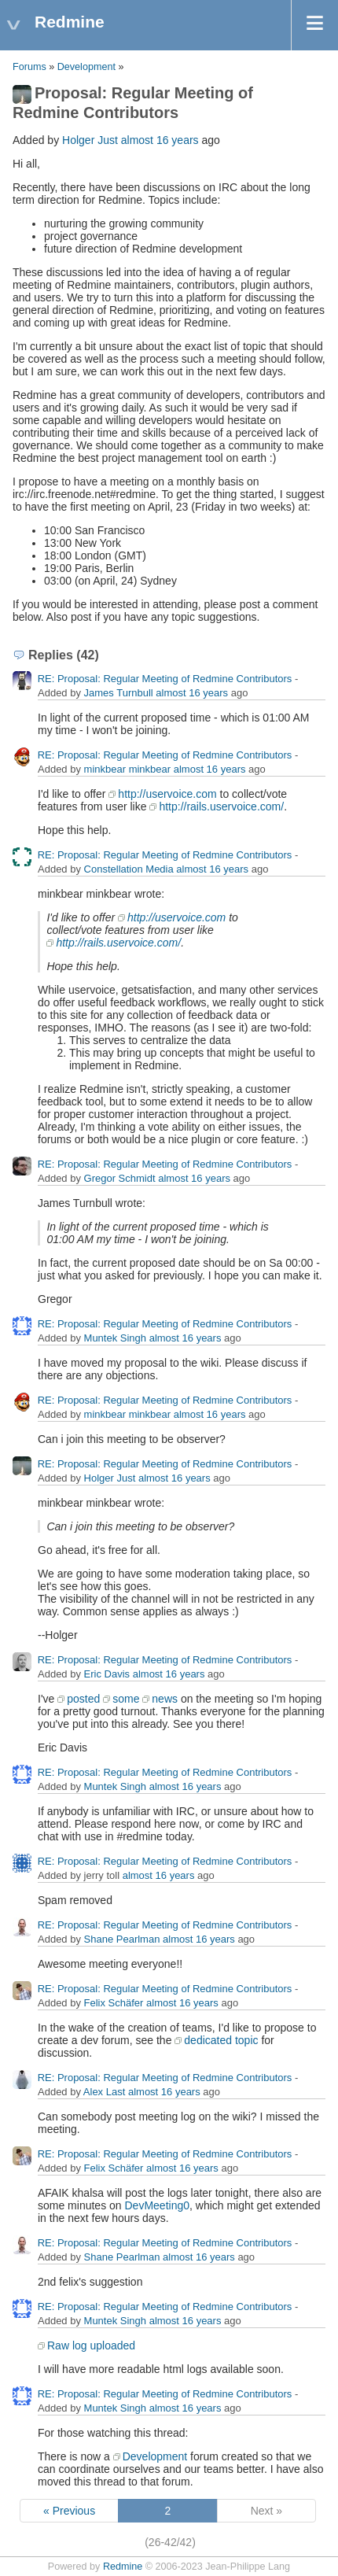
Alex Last (104, 2092)
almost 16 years (160, 140)
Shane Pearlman (122, 1939)
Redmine (122, 2566)
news (165, 1698)
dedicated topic (221, 2040)
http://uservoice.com (167, 794)
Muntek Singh (115, 1338)
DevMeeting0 (157, 2205)
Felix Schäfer (114, 2003)
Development (86, 66)
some (125, 1698)
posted (83, 1698)
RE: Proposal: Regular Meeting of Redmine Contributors (165, 679)
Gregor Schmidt (120, 1178)
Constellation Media (129, 869)
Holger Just (90, 140)
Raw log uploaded (91, 2345)
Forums (29, 66)
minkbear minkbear (127, 769)
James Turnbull (118, 693)
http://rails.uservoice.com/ (221, 806)
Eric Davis (107, 1674)
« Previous (69, 2510)
